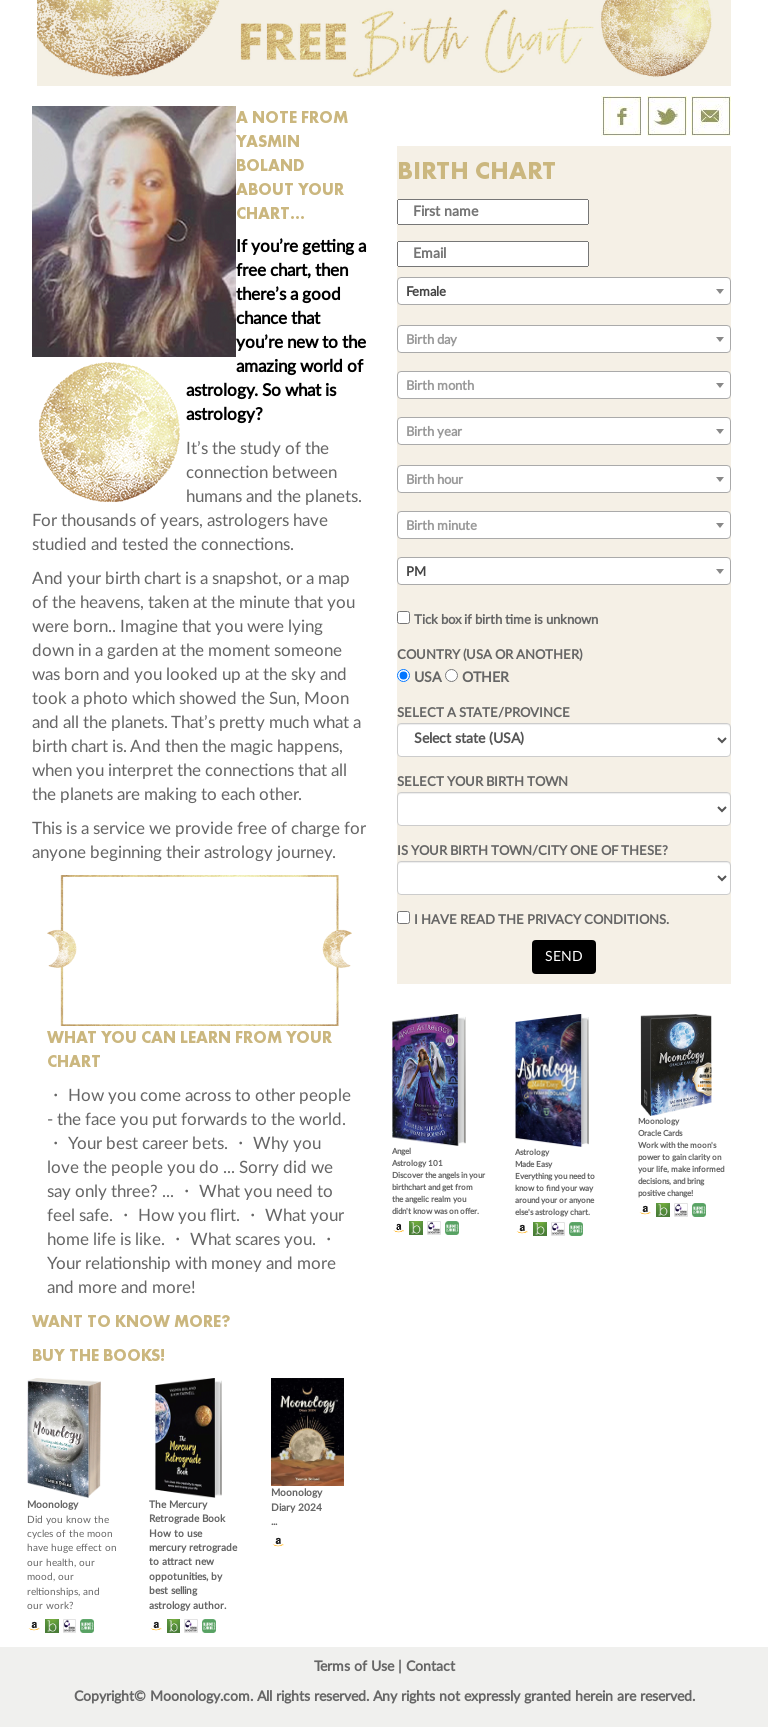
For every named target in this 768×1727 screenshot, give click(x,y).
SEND (564, 957)
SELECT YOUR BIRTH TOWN (482, 782)
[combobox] (564, 291)
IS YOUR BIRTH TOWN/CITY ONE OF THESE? (532, 851)
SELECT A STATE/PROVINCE (483, 713)
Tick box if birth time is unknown (506, 620)
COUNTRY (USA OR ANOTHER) (489, 655)
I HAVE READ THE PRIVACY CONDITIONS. (541, 920)
